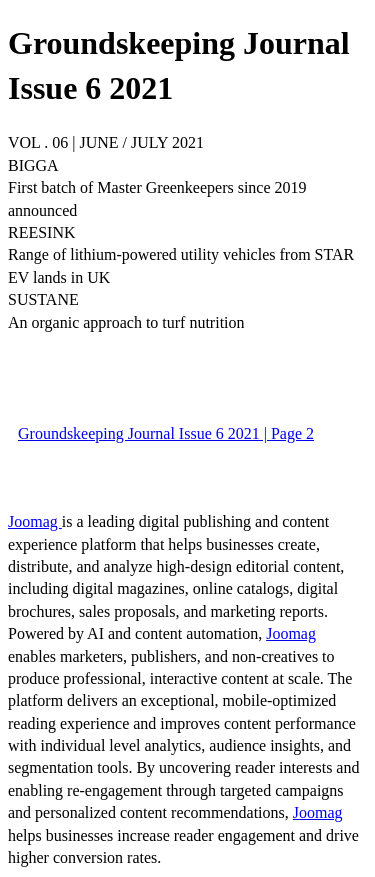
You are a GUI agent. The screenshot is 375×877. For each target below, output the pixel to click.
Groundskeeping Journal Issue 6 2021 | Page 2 (166, 433)
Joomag (35, 521)
